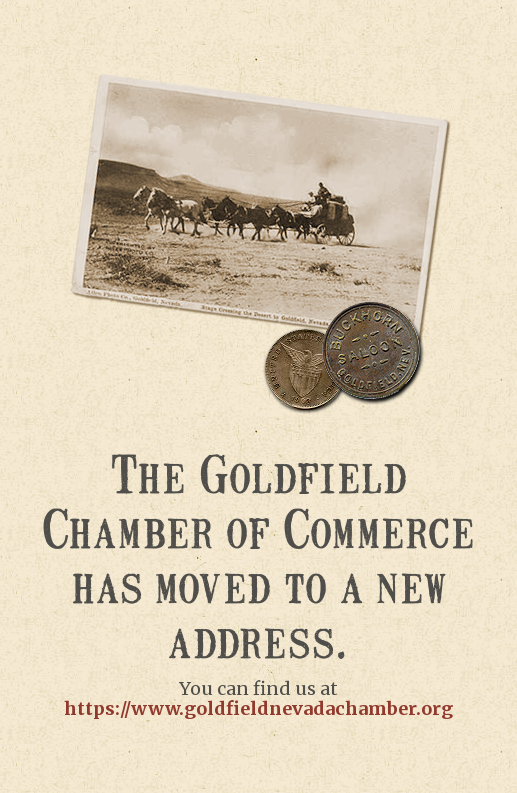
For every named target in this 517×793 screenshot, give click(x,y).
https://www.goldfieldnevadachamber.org (258, 708)
